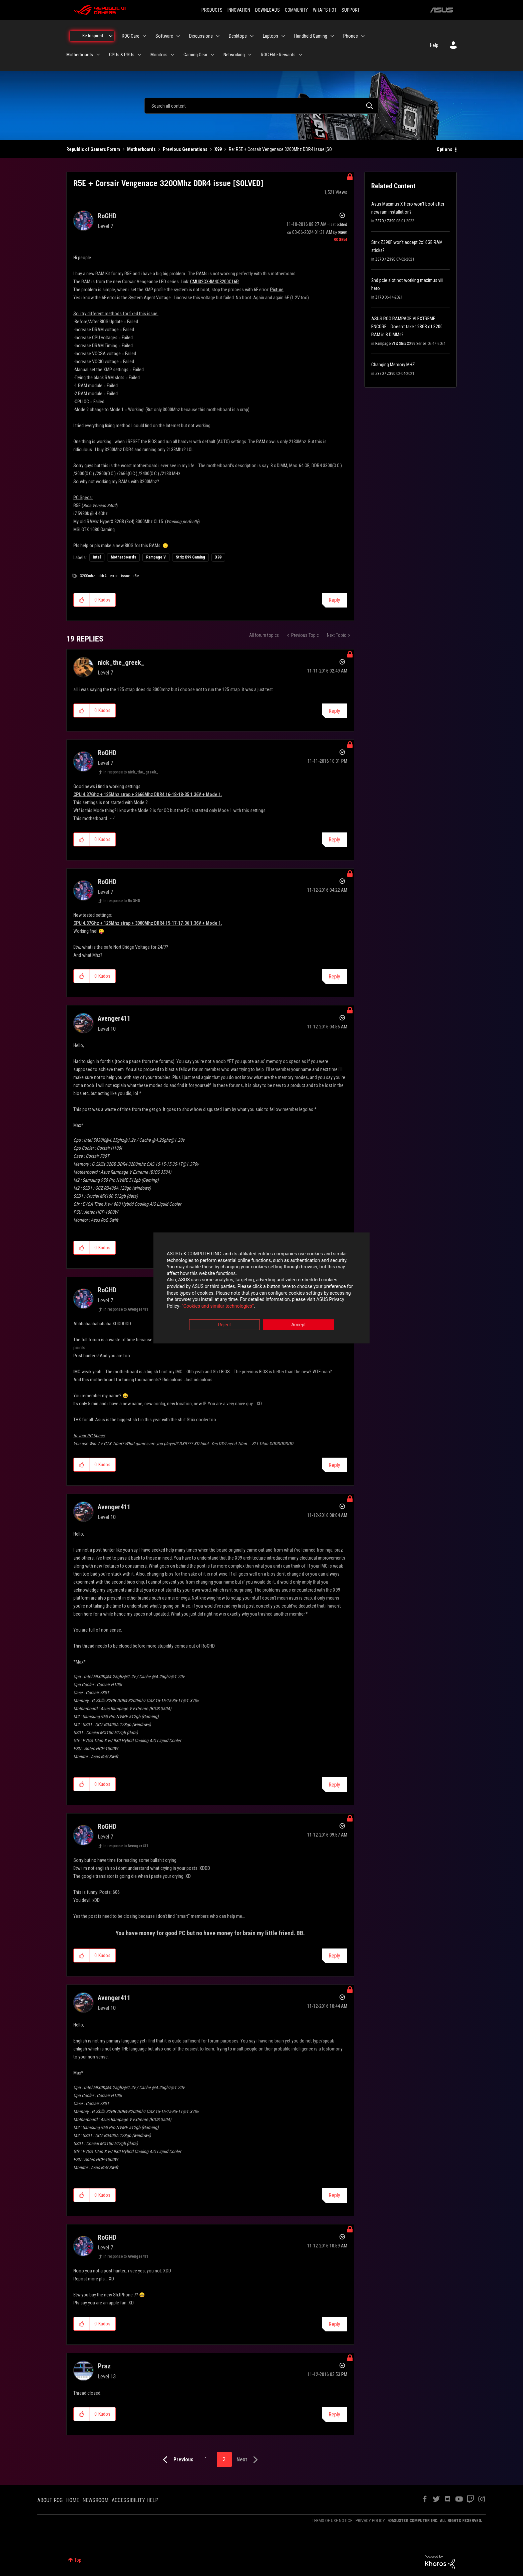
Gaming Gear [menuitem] (195, 54)
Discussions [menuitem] (201, 36)
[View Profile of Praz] (104, 2366)
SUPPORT (351, 10)
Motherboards (141, 149)
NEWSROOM (95, 2500)
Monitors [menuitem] (158, 54)
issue (125, 576)
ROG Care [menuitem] (130, 36)
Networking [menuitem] (234, 54)
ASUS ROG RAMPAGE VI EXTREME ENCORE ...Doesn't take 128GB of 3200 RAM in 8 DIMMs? (407, 326)
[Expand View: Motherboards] (98, 54)
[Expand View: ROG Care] (144, 36)
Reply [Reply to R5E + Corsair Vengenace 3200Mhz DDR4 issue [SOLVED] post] (334, 600)
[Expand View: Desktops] (251, 36)
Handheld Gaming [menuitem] (310, 36)
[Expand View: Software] (178, 36)
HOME (72, 2500)
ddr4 (102, 576)
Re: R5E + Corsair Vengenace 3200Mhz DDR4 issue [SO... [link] (282, 149)
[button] (81, 600)
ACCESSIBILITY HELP (135, 2500)
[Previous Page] (176, 2460)
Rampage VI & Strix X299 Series (401, 343)
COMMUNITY (296, 10)
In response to (130, 772)
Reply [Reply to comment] (334, 711)
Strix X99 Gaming (190, 557)
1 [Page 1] (205, 2459)
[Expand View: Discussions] (217, 36)
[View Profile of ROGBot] (340, 239)
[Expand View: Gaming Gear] (212, 54)
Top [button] (77, 2560)
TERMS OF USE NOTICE (332, 2520)
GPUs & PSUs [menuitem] (121, 54)
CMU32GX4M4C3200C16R (214, 281)
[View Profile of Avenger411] (114, 1018)
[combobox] (261, 106)
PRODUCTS (211, 10)
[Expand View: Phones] (363, 36)
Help (434, 45)
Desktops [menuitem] (238, 36)
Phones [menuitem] (350, 36)
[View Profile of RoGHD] (107, 216)
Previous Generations (185, 149)
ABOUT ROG (50, 2500)
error (114, 576)
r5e (136, 576)
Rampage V (156, 557)
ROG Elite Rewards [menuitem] (278, 54)
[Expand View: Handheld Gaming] (332, 36)
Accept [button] (298, 1325)
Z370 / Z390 (385, 221)
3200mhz (87, 576)
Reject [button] (224, 1325)
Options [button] (444, 149)
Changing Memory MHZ (393, 364)
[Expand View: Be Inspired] (110, 36)
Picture (277, 289)
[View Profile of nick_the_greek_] (121, 662)
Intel (97, 557)
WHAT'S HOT (325, 10)
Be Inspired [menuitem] (92, 35)
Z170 (379, 297)
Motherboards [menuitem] (79, 54)
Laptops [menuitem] (270, 36)
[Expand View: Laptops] (283, 36)
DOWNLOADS (267, 10)
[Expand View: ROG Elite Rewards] (300, 54)
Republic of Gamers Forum (93, 149)
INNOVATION (238, 10)
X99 (218, 149)
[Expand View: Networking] (249, 54)
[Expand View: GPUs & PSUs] (139, 54)
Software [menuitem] (164, 36)
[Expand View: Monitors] (172, 54)
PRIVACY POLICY (370, 2520)
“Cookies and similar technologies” (218, 1306)
